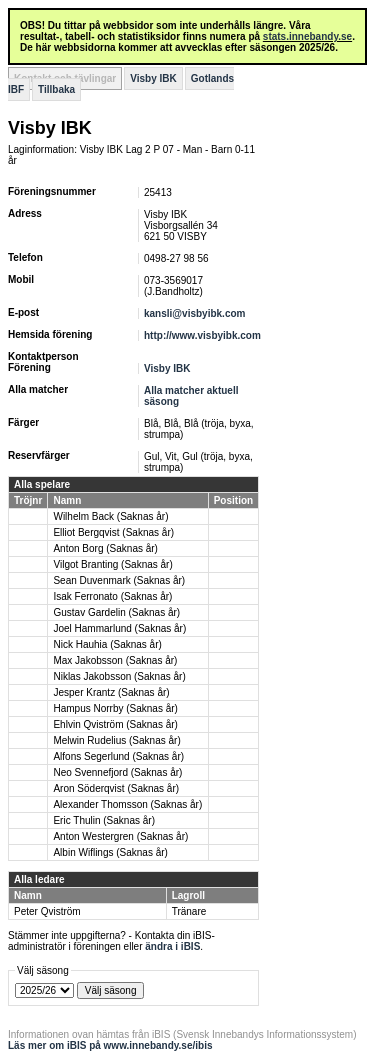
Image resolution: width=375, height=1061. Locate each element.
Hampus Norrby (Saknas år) (115, 708)
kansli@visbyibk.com (194, 313)
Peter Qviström (47, 911)
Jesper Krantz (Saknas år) (111, 692)
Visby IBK (153, 78)
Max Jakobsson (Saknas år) (115, 660)
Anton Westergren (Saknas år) (120, 836)
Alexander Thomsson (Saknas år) (127, 804)
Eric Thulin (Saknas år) (104, 820)
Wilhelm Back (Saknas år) (110, 516)
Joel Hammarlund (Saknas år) (119, 628)
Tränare (189, 911)
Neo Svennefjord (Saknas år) (117, 772)
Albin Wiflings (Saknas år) (110, 852)
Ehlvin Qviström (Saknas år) (115, 724)
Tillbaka (56, 89)
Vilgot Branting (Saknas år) (112, 564)
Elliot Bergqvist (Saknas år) (113, 532)
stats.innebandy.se (307, 36)
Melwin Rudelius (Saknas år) (116, 740)
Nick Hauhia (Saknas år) (107, 644)
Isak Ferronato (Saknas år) (112, 596)
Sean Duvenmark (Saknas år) (119, 580)
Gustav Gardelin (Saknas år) (116, 612)
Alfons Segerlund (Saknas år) (118, 756)
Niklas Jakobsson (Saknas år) (119, 676)
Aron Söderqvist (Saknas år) (116, 788)
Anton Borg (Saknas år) (105, 548)
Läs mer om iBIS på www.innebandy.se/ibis (110, 1045)
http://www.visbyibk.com (202, 335)
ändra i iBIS (172, 946)
